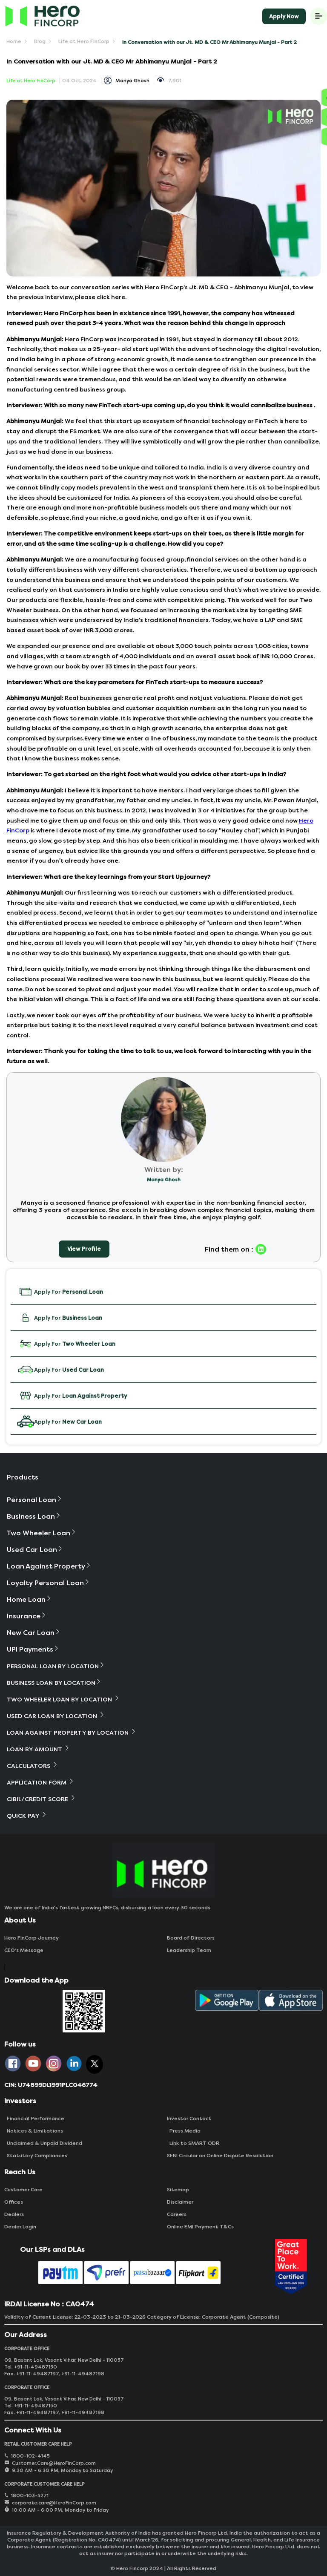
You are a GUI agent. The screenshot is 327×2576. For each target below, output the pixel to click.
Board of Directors (191, 1938)
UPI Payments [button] (33, 1649)
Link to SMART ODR (193, 2143)
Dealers (14, 2214)
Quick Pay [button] (27, 1815)
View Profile (84, 1249)
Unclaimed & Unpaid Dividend (43, 2143)
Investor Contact (189, 2118)
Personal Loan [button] (35, 1500)
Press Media (184, 2131)
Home (13, 41)
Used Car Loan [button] (35, 1550)
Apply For (60, 1291)
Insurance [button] (27, 1616)
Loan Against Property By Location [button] (72, 1732)
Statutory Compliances (35, 2156)
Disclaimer (180, 2202)
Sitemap (178, 2190)
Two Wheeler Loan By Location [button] (63, 1699)
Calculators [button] (32, 1765)
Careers (176, 2214)
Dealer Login (20, 2227)
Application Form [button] (41, 1782)
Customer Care (23, 2190)
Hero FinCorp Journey (31, 1938)
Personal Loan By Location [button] (56, 1666)
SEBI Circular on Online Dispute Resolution (220, 2156)
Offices (13, 2202)
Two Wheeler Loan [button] (42, 1533)
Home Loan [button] (29, 1599)
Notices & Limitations (33, 2131)
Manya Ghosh (132, 80)
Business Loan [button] (34, 1516)
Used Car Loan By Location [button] (56, 1716)
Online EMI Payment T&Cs (200, 2227)
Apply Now (284, 16)
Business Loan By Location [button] (54, 1682)
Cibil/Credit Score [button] (41, 1799)
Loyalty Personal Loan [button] (48, 1583)
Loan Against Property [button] (49, 1566)
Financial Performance (34, 2118)
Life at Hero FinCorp (83, 41)
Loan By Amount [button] (38, 1749)
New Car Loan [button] (34, 1633)
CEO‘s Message (23, 1950)
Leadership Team (189, 1950)
